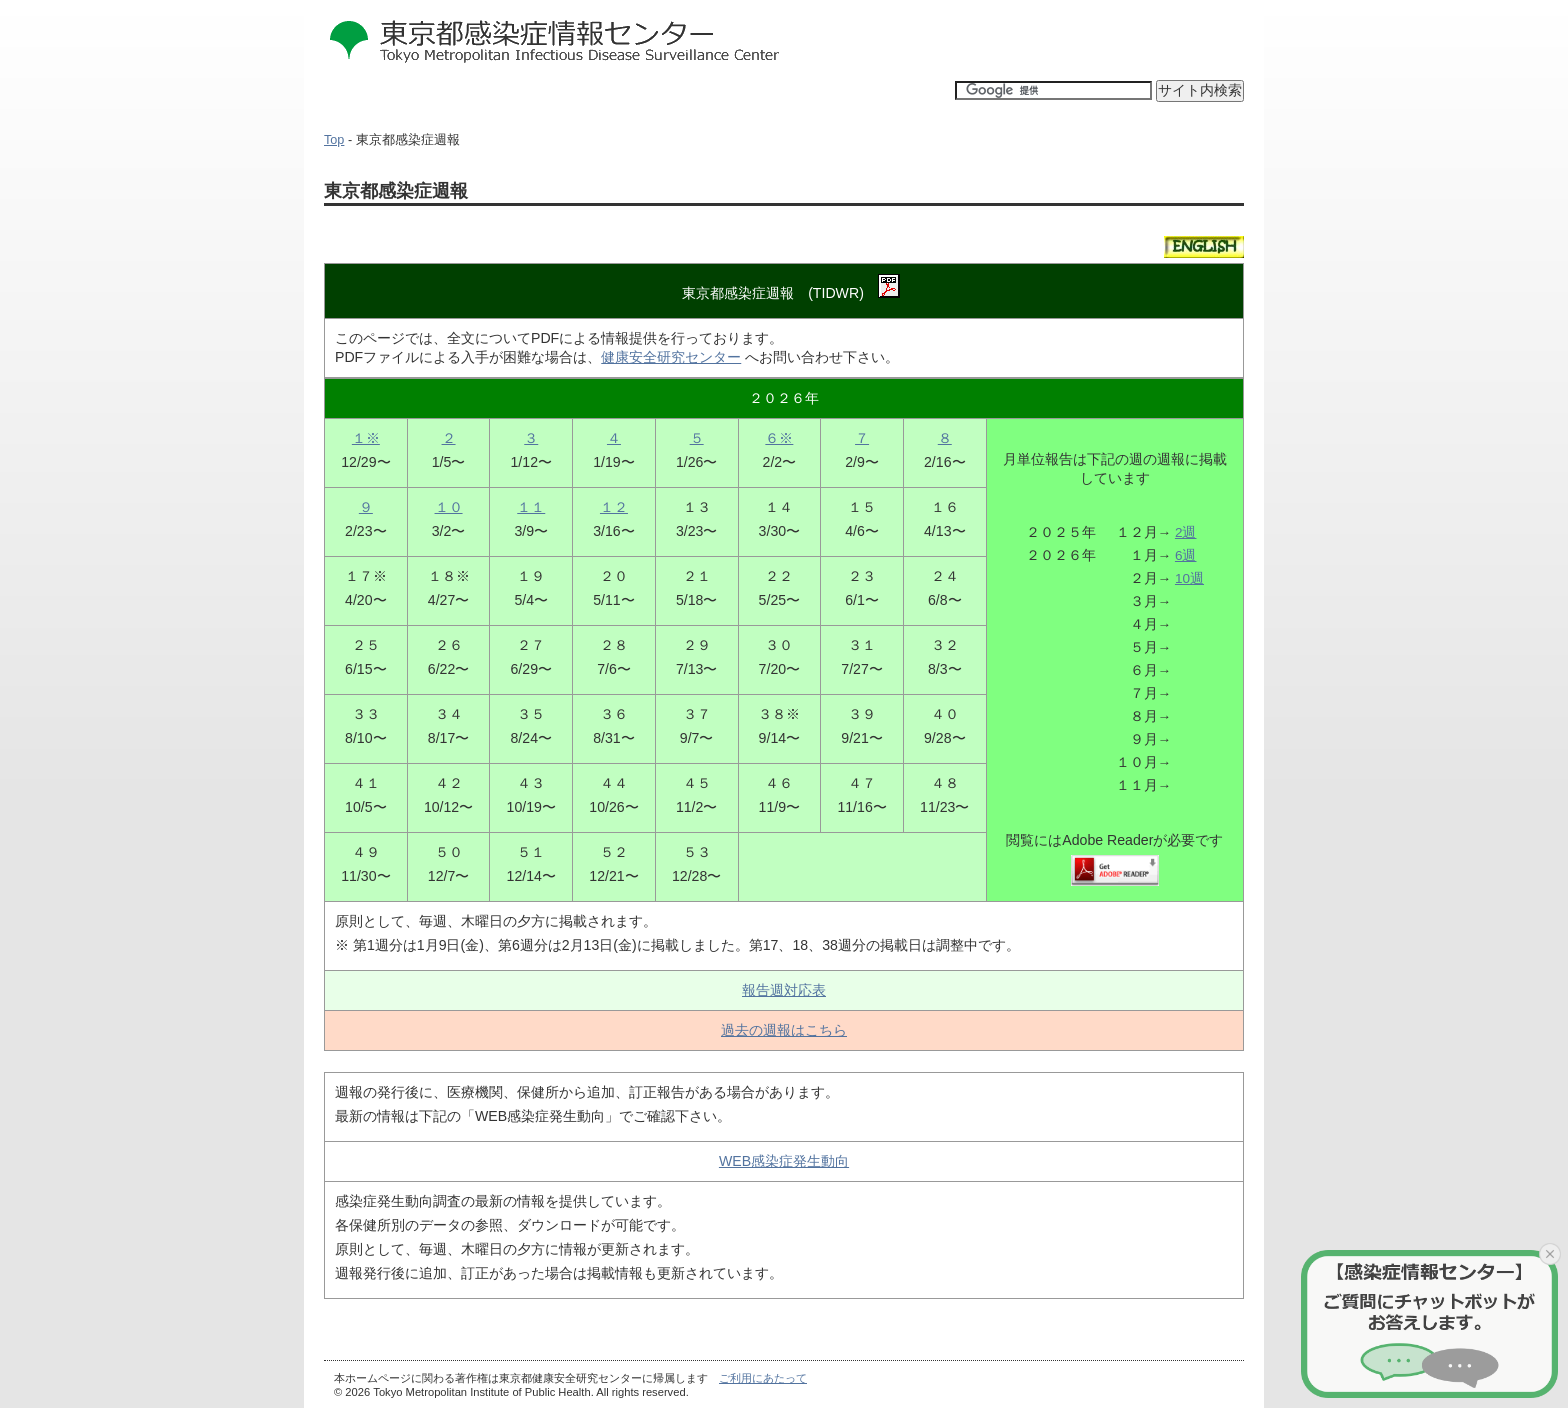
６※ (779, 438)
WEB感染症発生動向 (784, 1161)
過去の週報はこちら (784, 1030)
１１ (531, 507)
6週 (1186, 555)
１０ (449, 507)
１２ (614, 507)
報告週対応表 (784, 990)
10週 (1189, 578)
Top (334, 140)
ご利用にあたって (763, 1378)
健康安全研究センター (671, 357)
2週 (1186, 532)
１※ (366, 438)
